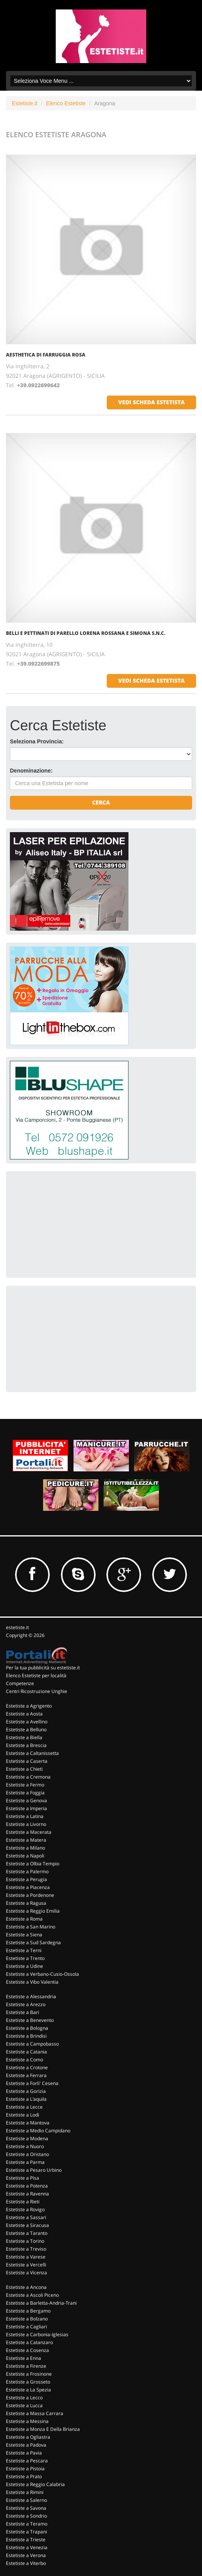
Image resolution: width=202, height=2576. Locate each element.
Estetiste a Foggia (25, 1792)
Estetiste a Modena (27, 2138)
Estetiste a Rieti (23, 2201)
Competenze (20, 1683)
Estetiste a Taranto (26, 2233)
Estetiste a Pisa (22, 2178)
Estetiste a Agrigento (29, 1705)
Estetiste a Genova (26, 1800)
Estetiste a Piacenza (28, 1887)
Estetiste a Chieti (24, 1769)
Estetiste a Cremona (28, 1776)
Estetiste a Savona (26, 2508)
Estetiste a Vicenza (26, 2272)
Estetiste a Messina (27, 2421)
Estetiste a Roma (24, 1918)
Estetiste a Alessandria (31, 1996)
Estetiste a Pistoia (25, 2468)
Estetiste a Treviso (26, 2249)
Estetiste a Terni (24, 1950)
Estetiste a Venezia (26, 2547)
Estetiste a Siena (24, 1934)
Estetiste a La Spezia (28, 2389)
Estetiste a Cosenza (27, 2350)
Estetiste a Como (24, 2059)
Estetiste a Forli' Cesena (32, 2083)
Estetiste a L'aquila (26, 2099)
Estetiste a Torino (25, 2241)
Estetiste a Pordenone (30, 1895)
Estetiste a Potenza (27, 2185)
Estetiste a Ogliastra (28, 2437)
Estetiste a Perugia (26, 1879)
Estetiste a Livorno (26, 1824)
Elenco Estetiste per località (36, 1675)
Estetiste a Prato (24, 2476)
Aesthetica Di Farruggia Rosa (45, 354)
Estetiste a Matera (26, 1840)
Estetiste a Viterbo (26, 2563)
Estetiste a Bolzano (27, 2318)
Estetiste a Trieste (25, 2539)
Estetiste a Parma (25, 2162)
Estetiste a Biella (24, 1737)
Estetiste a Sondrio (26, 2516)
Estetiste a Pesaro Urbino (34, 2170)
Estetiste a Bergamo (28, 2310)
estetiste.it (17, 1627)
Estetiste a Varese (25, 2256)
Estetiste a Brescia (26, 1745)
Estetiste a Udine (24, 1966)
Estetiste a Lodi (22, 2114)
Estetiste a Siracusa (27, 2225)
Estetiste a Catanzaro (29, 2342)
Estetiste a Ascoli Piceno (32, 2295)
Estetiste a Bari (22, 2012)
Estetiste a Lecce (24, 2107)
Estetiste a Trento (25, 1958)
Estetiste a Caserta (26, 1761)
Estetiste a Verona (26, 2555)
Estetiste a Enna (23, 2358)
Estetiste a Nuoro (25, 2146)
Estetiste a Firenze (26, 2366)
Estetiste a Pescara (27, 2460)
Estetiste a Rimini (24, 2492)
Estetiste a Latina (24, 1816)
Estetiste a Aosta (24, 1713)
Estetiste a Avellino (26, 1721)
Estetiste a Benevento (30, 2020)
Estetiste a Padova (26, 2445)
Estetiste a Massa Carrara (34, 2413)
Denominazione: (31, 770)
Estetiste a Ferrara (26, 2075)
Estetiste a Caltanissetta (32, 1753)
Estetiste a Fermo (25, 1784)
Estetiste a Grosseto (28, 2381)
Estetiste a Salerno (26, 2500)
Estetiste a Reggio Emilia (33, 1911)
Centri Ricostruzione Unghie (36, 1691)
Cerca (101, 802)
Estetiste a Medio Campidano (38, 2130)
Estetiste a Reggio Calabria (35, 2484)
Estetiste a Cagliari (26, 2326)
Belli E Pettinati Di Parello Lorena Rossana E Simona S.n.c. (85, 633)
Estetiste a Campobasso (32, 2043)
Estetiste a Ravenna (27, 2193)
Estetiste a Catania (26, 2051)
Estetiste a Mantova (27, 2122)
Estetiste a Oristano (27, 2154)
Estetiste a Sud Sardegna (33, 1942)
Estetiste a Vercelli (26, 2264)
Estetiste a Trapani (26, 2531)
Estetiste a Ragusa (26, 1903)
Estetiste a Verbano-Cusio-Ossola (42, 1974)
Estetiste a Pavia (24, 2452)
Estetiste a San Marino (30, 1926)
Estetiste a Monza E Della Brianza (43, 2429)
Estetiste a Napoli (25, 1855)
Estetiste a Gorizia (26, 2091)
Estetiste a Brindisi (26, 2036)
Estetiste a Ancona (26, 2287)
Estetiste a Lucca (24, 2405)
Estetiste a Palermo (27, 1871)
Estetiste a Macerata (28, 1832)
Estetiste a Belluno (26, 1729)
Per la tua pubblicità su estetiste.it (43, 1667)
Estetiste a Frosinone (29, 2374)
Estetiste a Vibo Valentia (32, 1982)
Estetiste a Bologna (27, 2028)
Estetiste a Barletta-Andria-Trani (41, 2303)
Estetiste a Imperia (26, 1808)
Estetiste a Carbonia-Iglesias (37, 2334)
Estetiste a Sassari (26, 2217)
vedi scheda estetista (151, 402)
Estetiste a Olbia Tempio (32, 1863)
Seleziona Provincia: (37, 741)
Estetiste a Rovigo (25, 2209)
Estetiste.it (25, 103)
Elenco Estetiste (65, 103)
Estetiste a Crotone (27, 2067)
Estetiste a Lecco (24, 2397)
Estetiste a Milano (25, 1847)
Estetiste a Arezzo (25, 2004)
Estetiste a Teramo (26, 2523)
